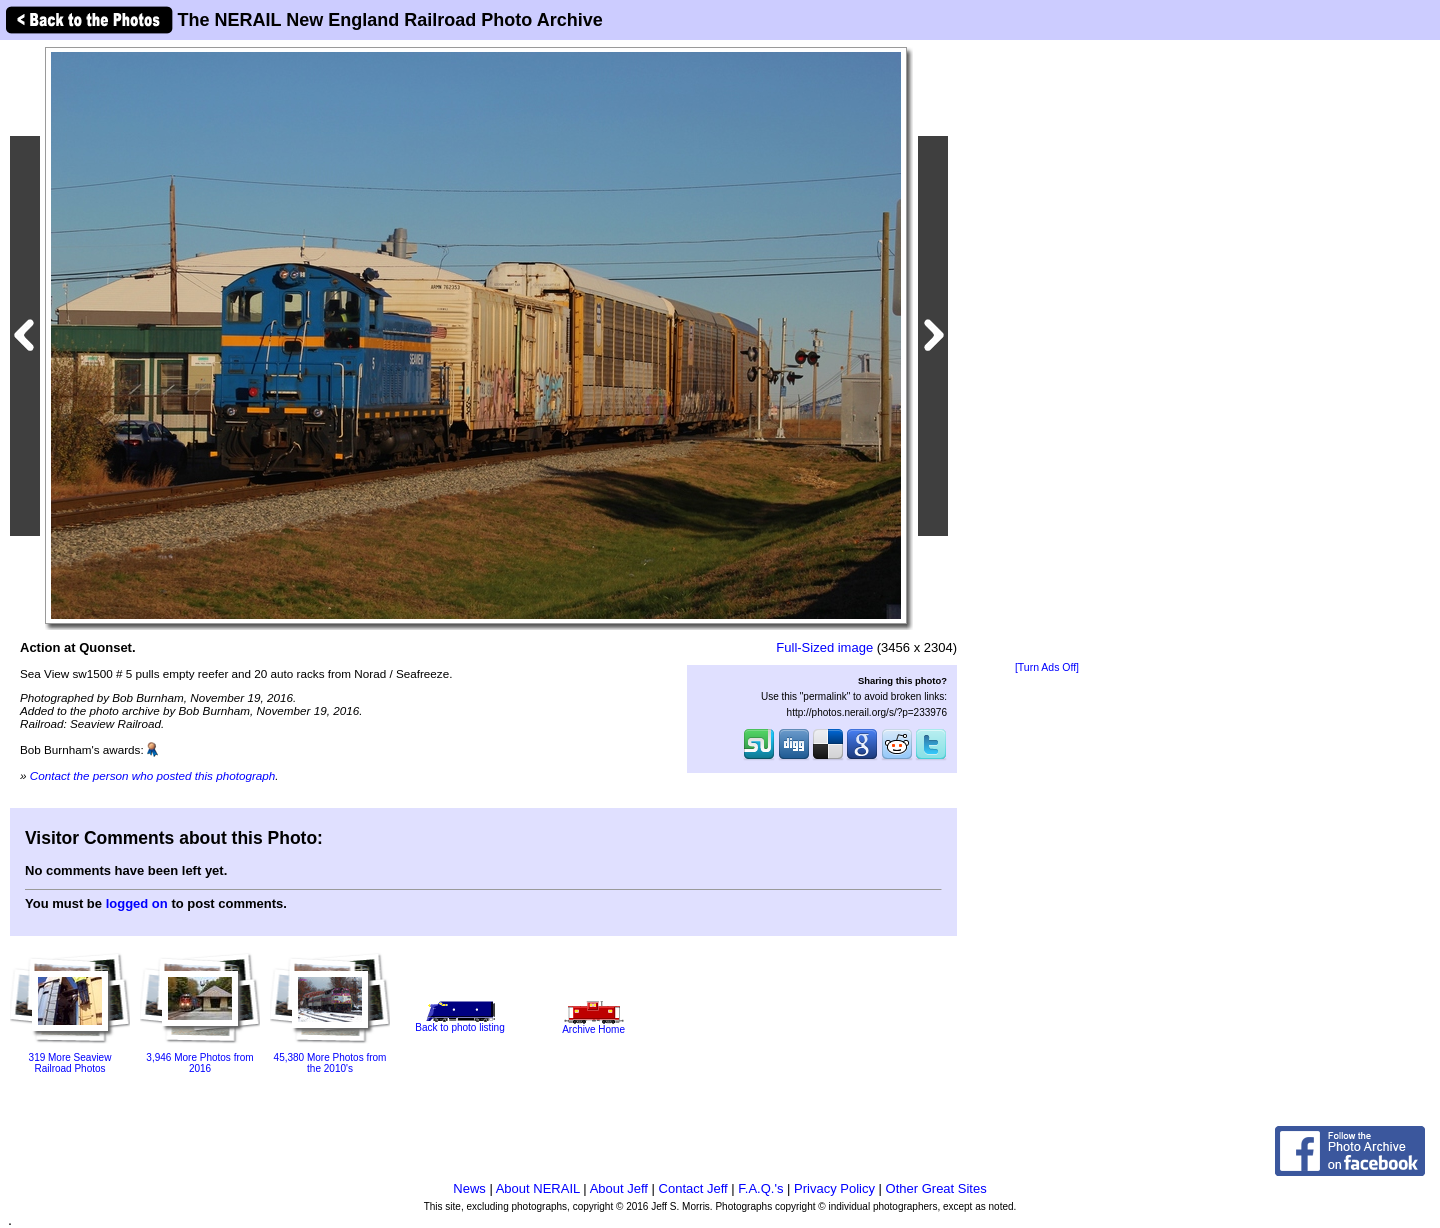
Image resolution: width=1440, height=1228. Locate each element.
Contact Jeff (693, 1188)
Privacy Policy (834, 1188)
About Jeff (619, 1188)
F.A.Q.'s (760, 1188)
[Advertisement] (1047, 352)
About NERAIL (538, 1188)
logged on (137, 903)
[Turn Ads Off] (1047, 667)
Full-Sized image (824, 647)
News (469, 1188)
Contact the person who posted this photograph (153, 775)
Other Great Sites (936, 1188)
